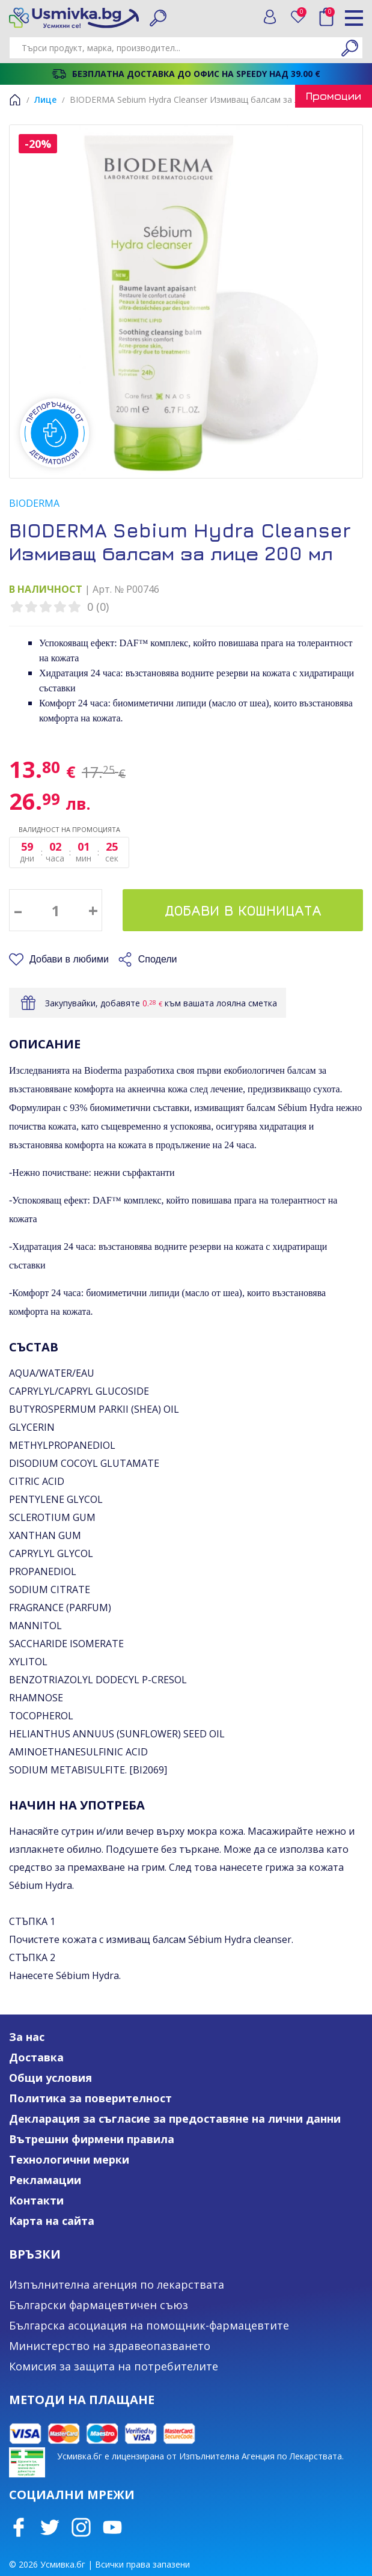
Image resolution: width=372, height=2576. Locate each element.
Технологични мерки (69, 2159)
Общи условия (50, 2077)
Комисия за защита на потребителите (113, 2366)
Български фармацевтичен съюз (98, 2305)
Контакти (36, 2200)
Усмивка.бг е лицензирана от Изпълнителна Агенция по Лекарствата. (200, 2456)
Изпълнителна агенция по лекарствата (116, 2284)
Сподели (157, 959)
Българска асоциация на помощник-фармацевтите (149, 2325)
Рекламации (45, 2180)
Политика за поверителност (90, 2098)
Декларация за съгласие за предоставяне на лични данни (175, 2118)
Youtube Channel (112, 2527)
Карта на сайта (51, 2220)
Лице (45, 99)
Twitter (49, 2527)
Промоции (333, 96)
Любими (302, 14)
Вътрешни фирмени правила (91, 2139)
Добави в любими (69, 959)
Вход (269, 16)
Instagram (81, 2527)
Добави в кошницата (243, 910)
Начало (15, 100)
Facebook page (18, 2527)
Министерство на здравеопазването (109, 2346)
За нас (26, 2037)
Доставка (36, 2057)
